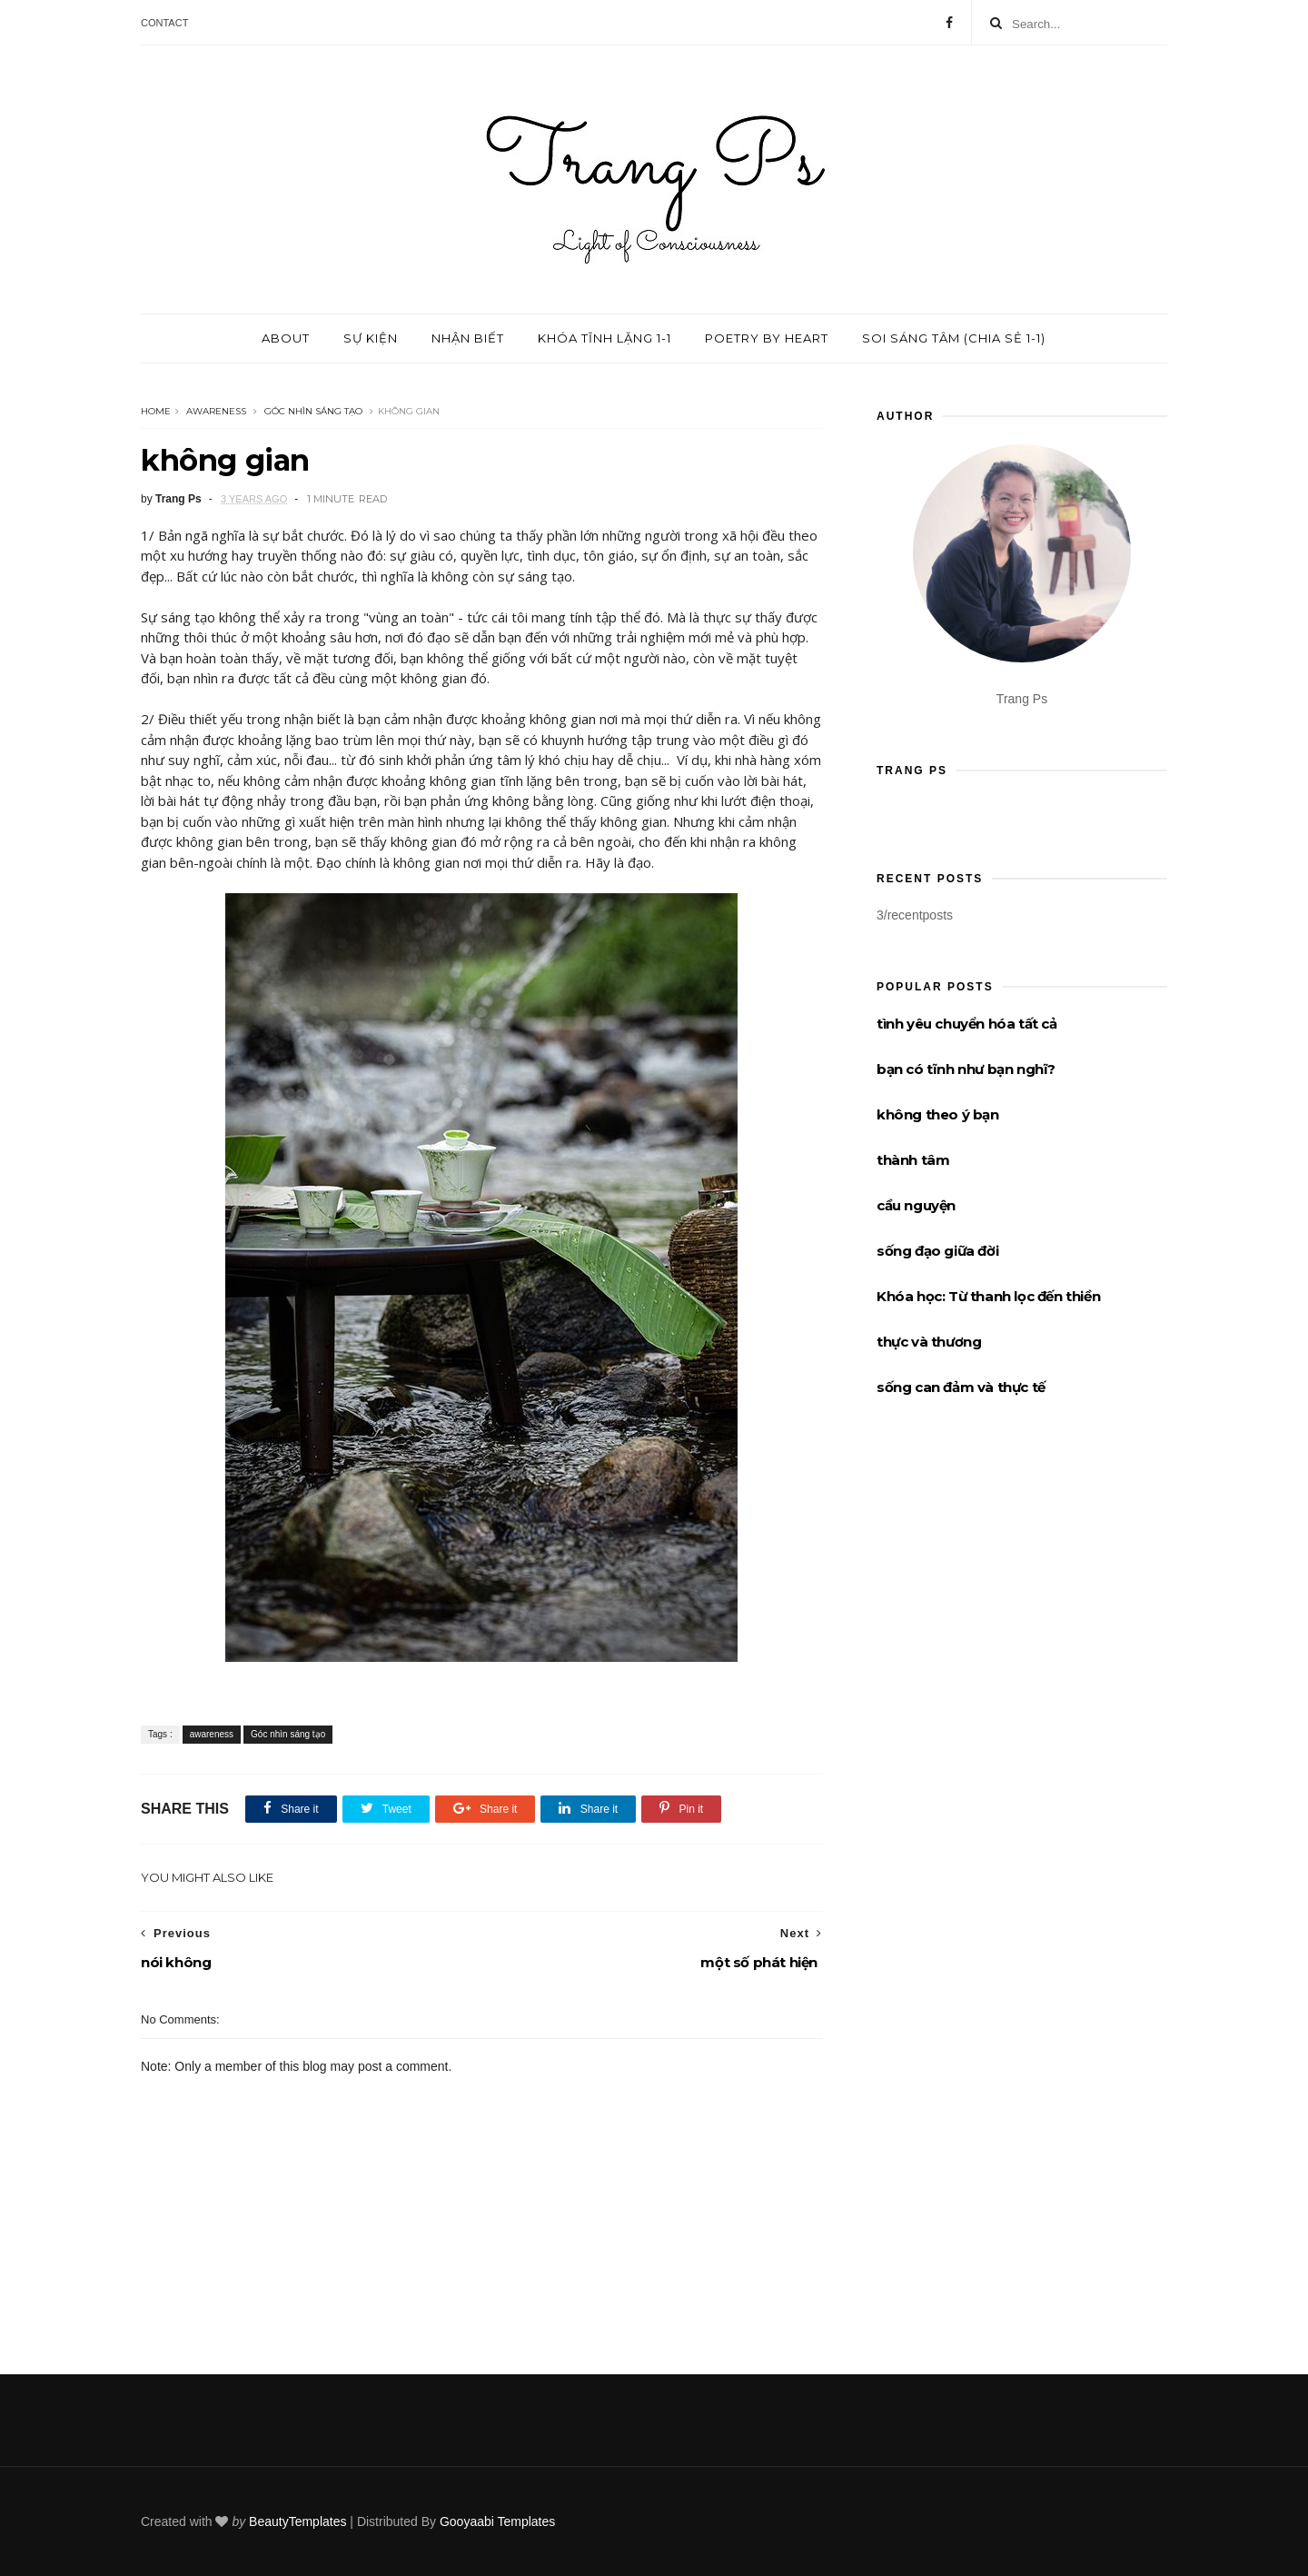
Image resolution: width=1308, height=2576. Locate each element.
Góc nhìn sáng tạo (313, 411)
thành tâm (913, 1160)
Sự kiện (370, 338)
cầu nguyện (916, 1205)
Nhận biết (467, 338)
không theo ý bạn (938, 1114)
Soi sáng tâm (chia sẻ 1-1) (953, 338)
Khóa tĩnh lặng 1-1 (604, 338)
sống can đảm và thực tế (961, 1387)
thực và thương (929, 1341)
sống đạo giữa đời (937, 1250)
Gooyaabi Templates (497, 2521)
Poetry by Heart (766, 338)
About (286, 338)
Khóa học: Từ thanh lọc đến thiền (988, 1296)
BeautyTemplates (297, 2521)
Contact (164, 22)
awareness (216, 411)
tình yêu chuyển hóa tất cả (967, 1023)
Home (156, 411)
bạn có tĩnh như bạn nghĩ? (966, 1069)
